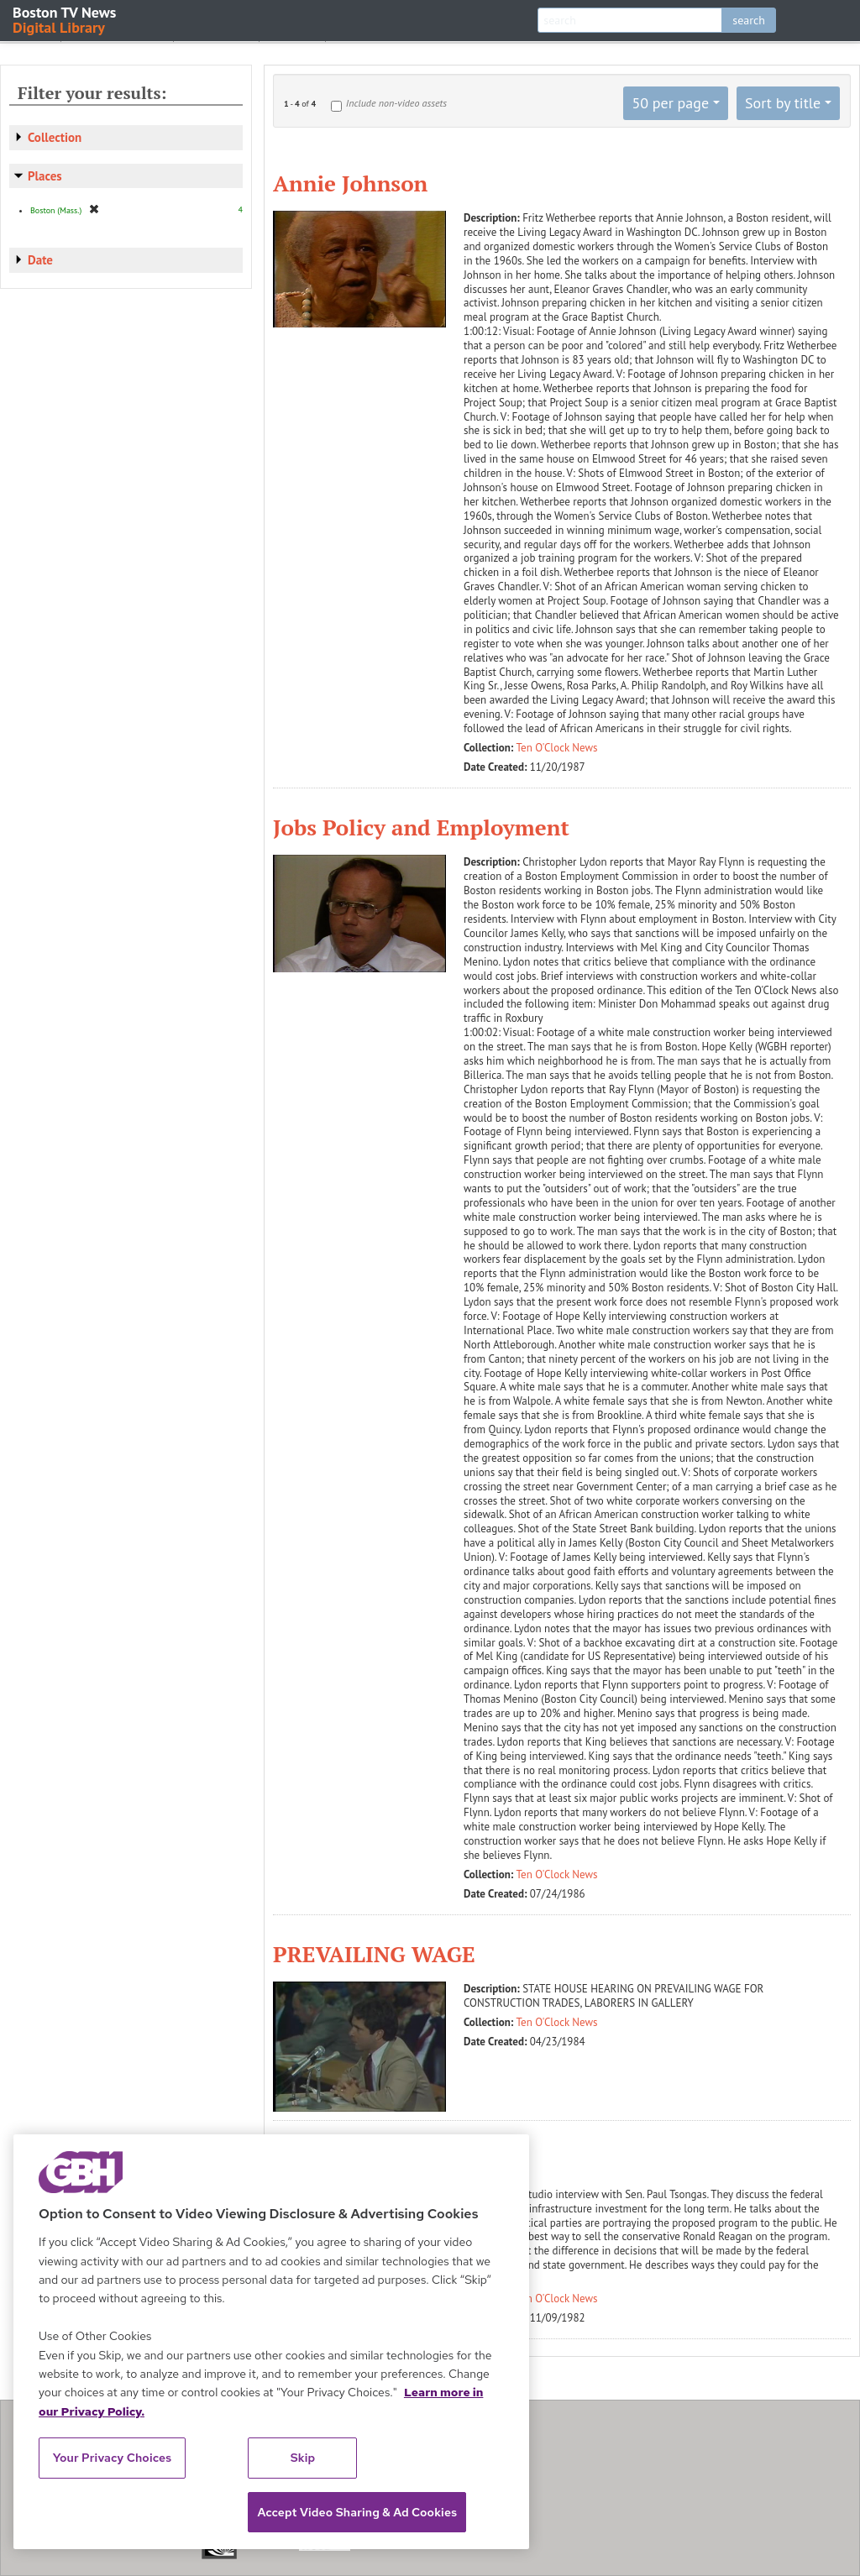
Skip (303, 2457)
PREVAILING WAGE (374, 1954)
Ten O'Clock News (557, 748)
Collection (54, 137)
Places (45, 176)
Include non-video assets (396, 103)
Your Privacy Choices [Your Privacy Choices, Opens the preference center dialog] (112, 2457)
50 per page (670, 103)
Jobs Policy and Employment (421, 827)
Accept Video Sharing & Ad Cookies (357, 2512)
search (748, 20)
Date (40, 260)
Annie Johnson (350, 183)
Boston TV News (65, 19)
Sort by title (783, 103)
